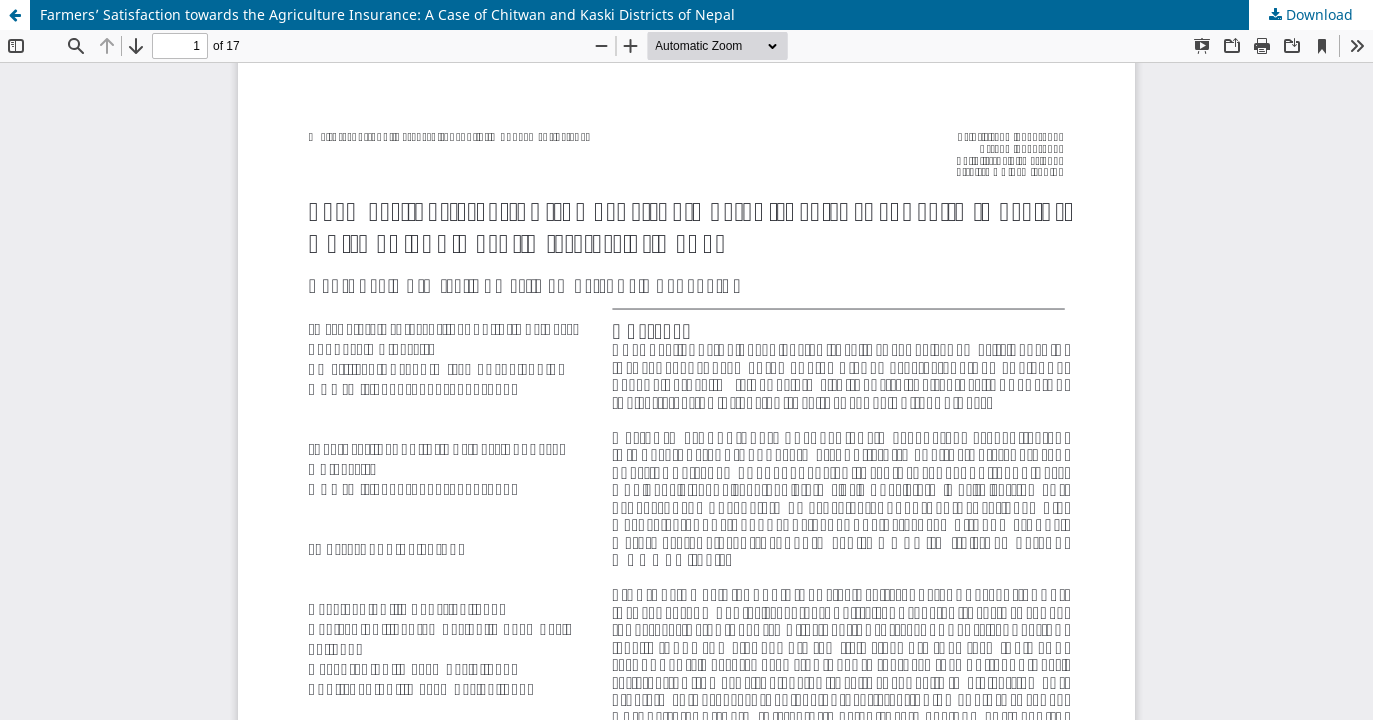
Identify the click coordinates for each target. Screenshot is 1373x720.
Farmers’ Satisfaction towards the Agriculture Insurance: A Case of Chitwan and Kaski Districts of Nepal (387, 14)
